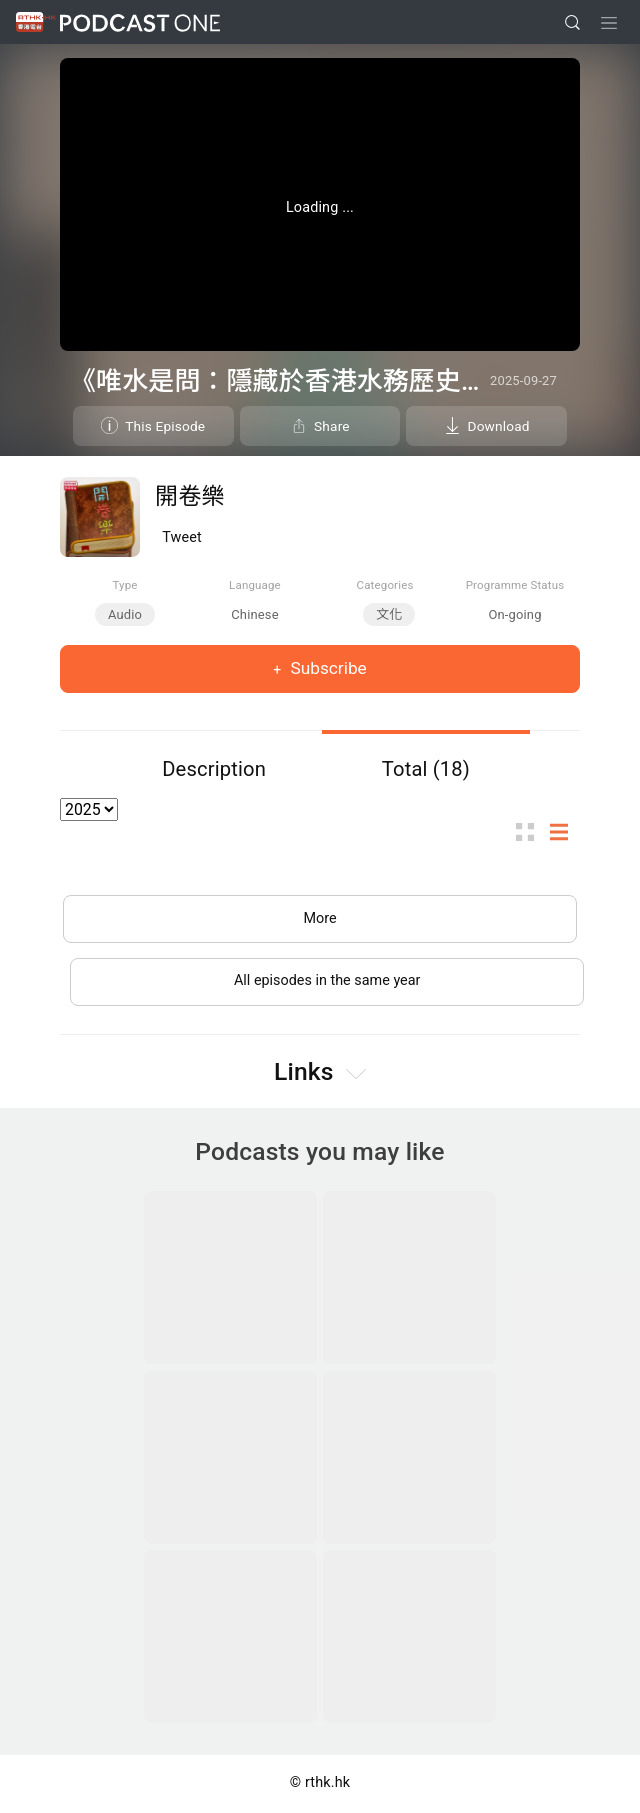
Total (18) (426, 769)
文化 (389, 614)
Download (499, 426)
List (565, 831)
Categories (384, 585)
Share (332, 426)
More (319, 918)
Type (124, 585)
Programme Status (515, 585)
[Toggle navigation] (609, 23)
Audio (125, 614)
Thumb (531, 831)
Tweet (182, 537)
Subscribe (326, 668)
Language (255, 585)
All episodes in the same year (327, 980)
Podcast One (140, 22)
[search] (572, 22)
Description (214, 769)
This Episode (165, 426)
